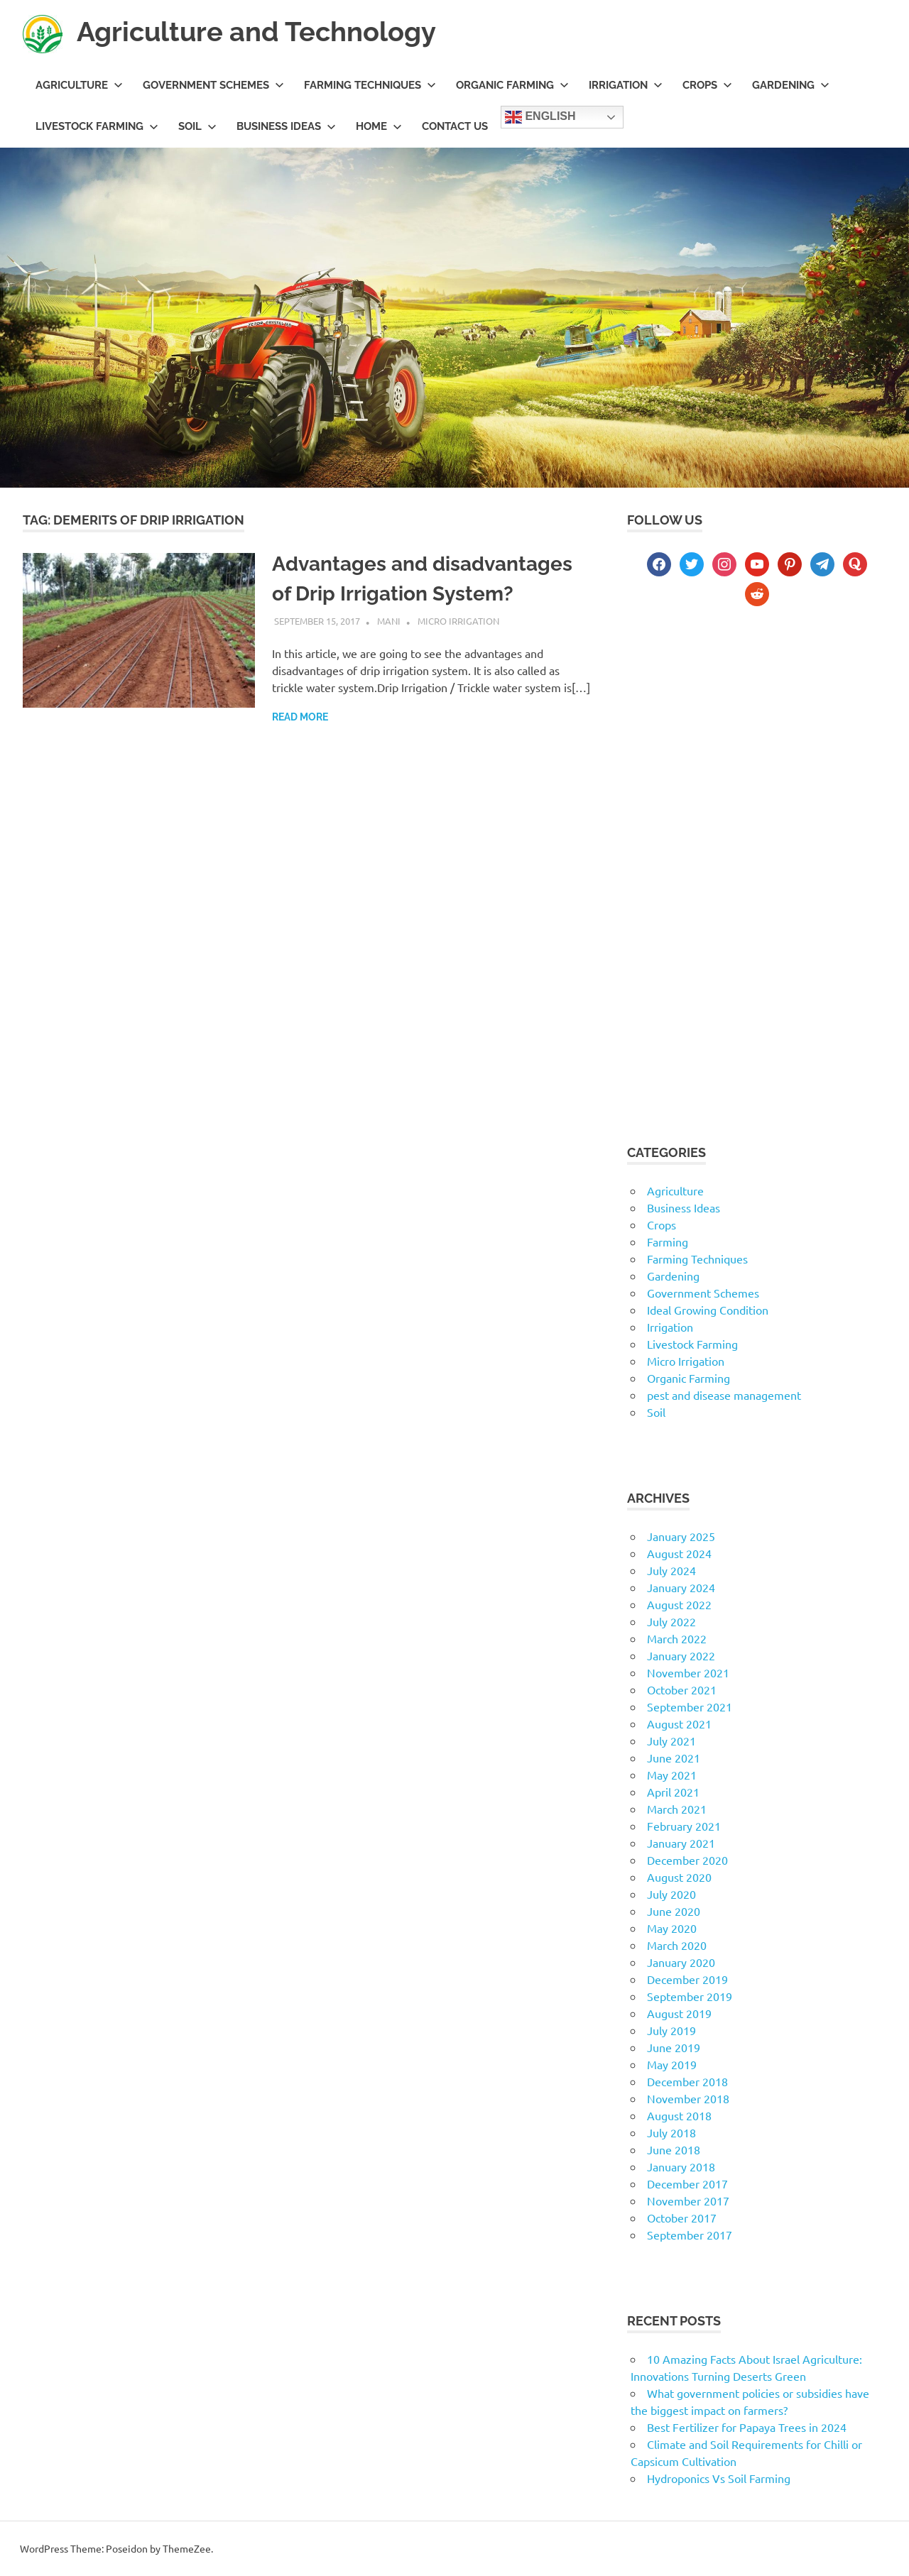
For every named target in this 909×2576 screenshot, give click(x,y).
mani (389, 621)
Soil (197, 126)
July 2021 (671, 1740)
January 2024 (681, 1587)
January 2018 (681, 2166)
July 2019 (671, 2030)
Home (379, 126)
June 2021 (673, 1757)
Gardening (790, 85)
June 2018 (673, 2149)
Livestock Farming (97, 126)
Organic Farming (512, 85)
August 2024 (679, 1553)
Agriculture (79, 85)
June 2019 (673, 2047)
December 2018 (687, 2081)
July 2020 (671, 1894)
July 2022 (671, 1621)
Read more (300, 717)
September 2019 (689, 1996)
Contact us (455, 126)
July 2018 (671, 2132)
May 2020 (672, 1928)
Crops (707, 85)
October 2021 (682, 1689)
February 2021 (684, 1826)
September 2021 (689, 1706)
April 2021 (673, 1792)
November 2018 (688, 2098)
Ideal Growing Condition (707, 1310)
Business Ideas (286, 126)
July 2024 (671, 1570)
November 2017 (688, 2200)
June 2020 (673, 1911)
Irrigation (626, 85)
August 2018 (679, 2115)
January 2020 (681, 1962)
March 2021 (677, 1809)
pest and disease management (724, 1395)
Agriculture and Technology (256, 32)
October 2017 (682, 2217)
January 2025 (681, 1536)
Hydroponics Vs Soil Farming (718, 2478)
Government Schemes (213, 85)
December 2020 (687, 1860)
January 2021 (681, 1843)
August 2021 (679, 1723)
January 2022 (681, 1655)
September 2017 (689, 2234)
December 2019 (687, 1979)
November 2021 (688, 1672)
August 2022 (679, 1604)
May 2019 (672, 2064)
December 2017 (687, 2183)
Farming (667, 1241)
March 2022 (677, 1638)
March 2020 (677, 1945)
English (540, 117)
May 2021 (672, 1774)
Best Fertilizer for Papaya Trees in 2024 (747, 2427)
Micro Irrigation (458, 621)
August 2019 (679, 2013)
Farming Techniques (370, 85)
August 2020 (679, 1877)
